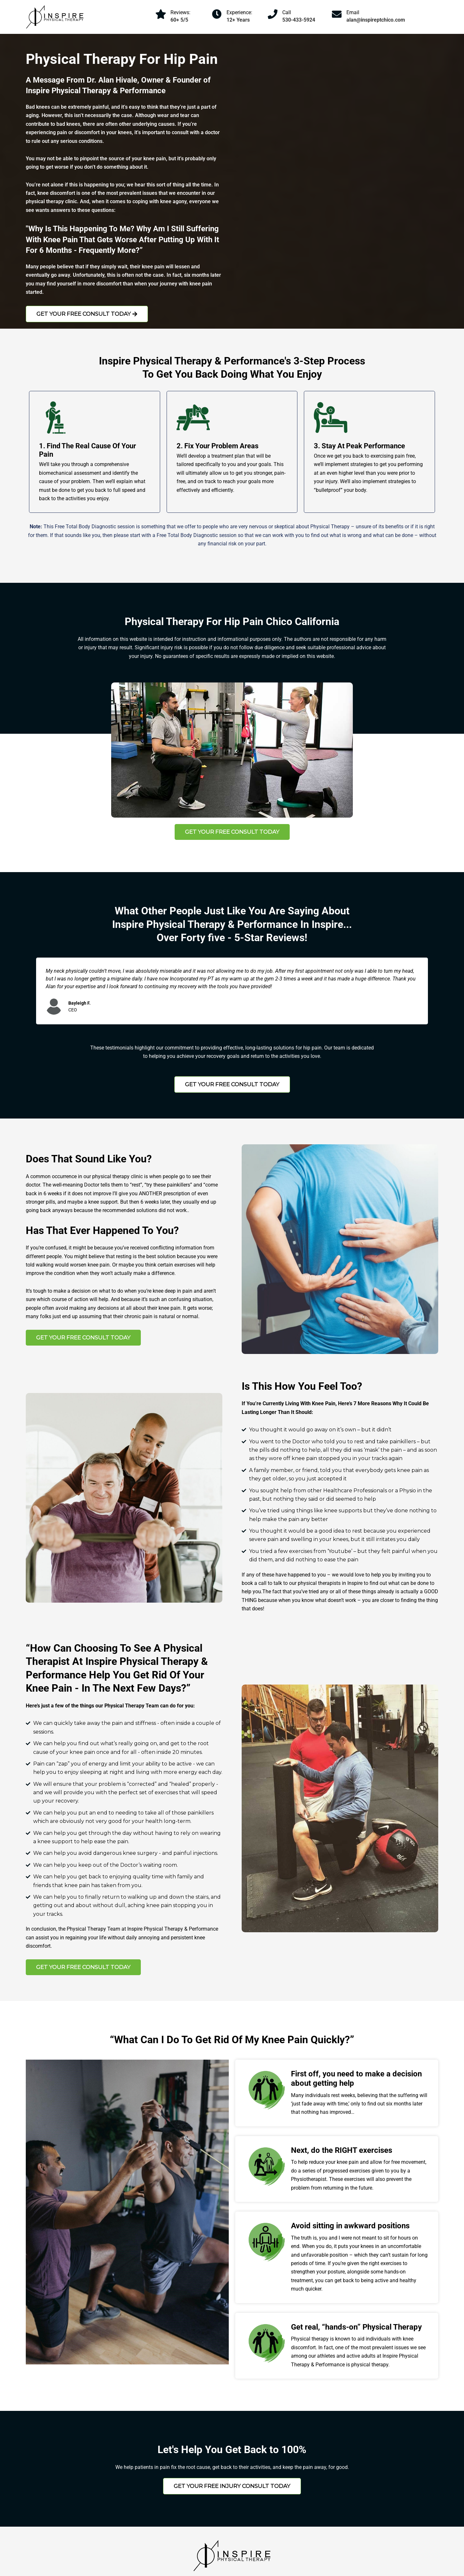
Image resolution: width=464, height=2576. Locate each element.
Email (352, 12)
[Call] (272, 14)
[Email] (337, 14)
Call (286, 12)
